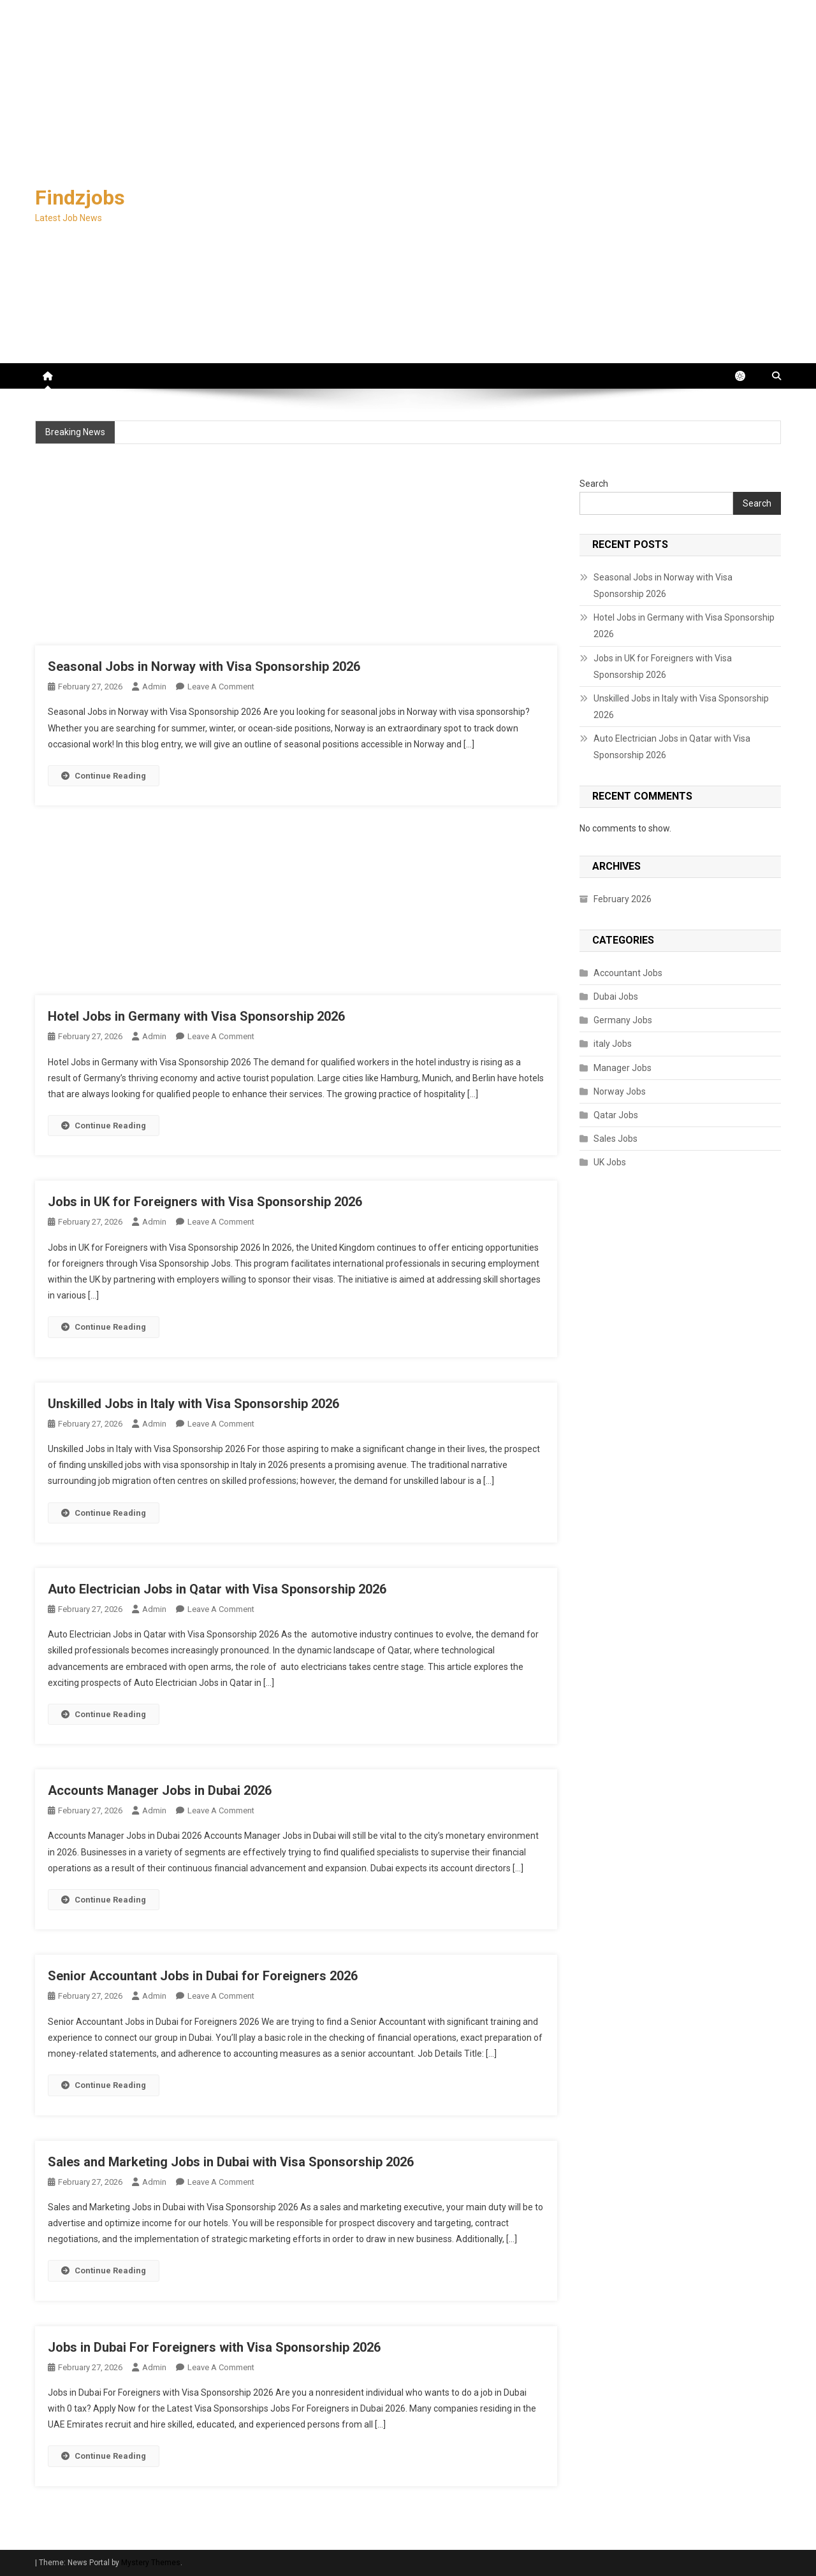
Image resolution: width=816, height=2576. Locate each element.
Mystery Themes (150, 2562)
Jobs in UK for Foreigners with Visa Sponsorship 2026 (205, 1201)
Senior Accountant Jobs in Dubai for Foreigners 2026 (203, 1975)
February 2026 (623, 899)
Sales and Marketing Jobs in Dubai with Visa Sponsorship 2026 (231, 2161)
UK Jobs (610, 1162)
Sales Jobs (616, 1138)
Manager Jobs (623, 1068)
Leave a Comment (220, 686)
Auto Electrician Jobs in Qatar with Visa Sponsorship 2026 (217, 1589)
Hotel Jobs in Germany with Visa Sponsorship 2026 (196, 1016)
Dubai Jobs (616, 996)
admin (154, 686)
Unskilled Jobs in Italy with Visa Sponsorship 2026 (193, 1403)
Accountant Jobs (628, 973)
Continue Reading (103, 776)
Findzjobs (80, 197)
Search (593, 484)
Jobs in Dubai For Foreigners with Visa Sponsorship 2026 (214, 2347)
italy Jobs (613, 1044)
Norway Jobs (620, 1091)
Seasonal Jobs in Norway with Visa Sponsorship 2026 (204, 666)
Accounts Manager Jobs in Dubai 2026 (160, 1790)
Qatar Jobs (616, 1115)
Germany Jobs (623, 1020)
